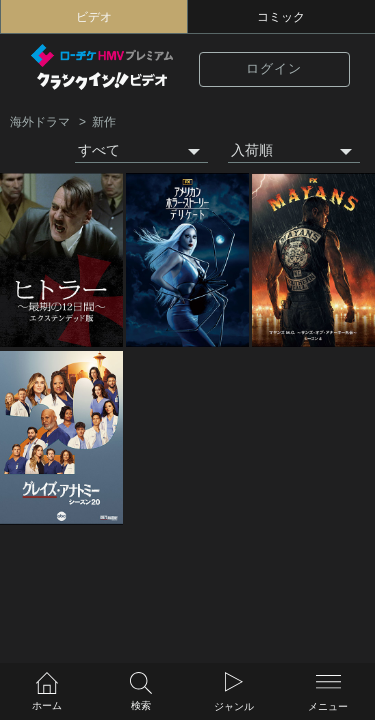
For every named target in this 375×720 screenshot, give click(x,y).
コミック (281, 17)
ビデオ (94, 17)
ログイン (274, 69)
